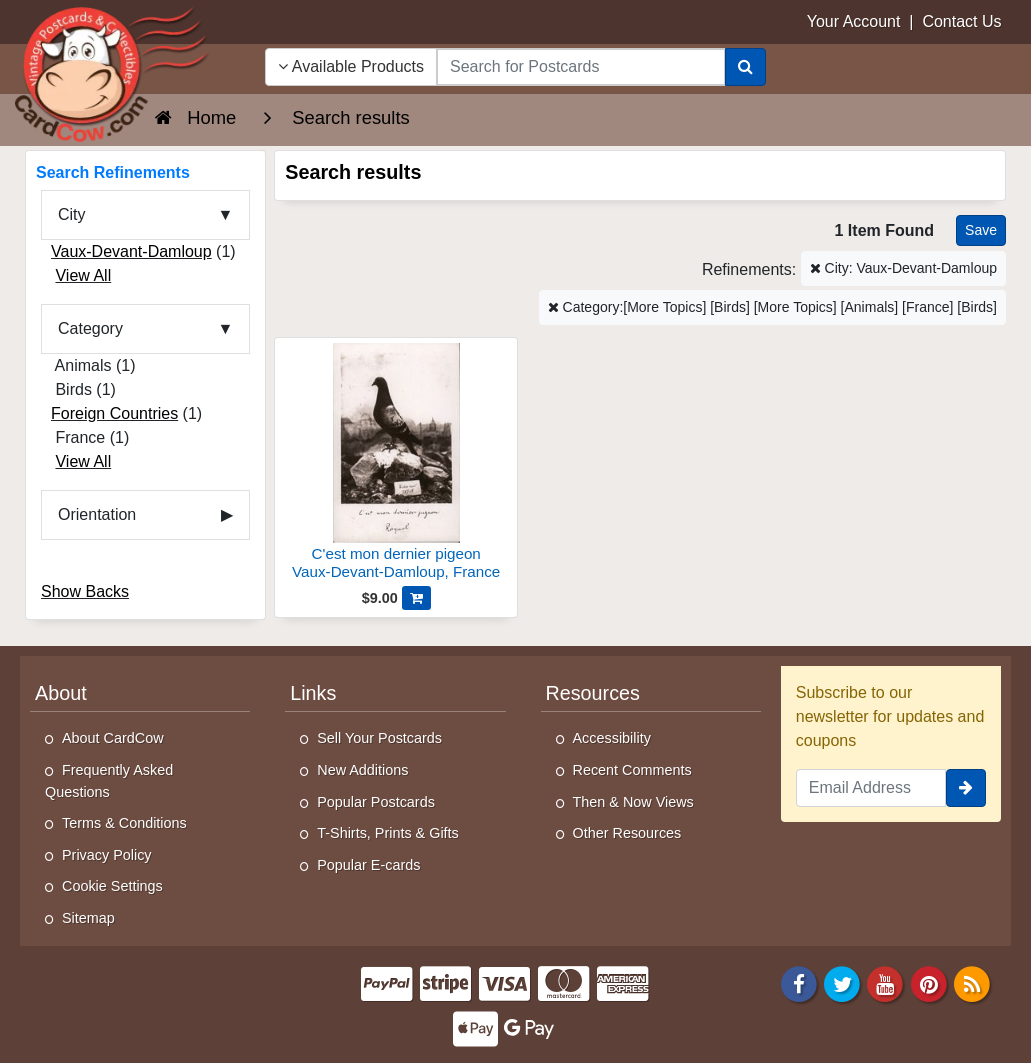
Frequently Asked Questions (109, 781)
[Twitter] (842, 982)
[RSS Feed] (972, 982)
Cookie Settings (112, 886)
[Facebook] (799, 982)
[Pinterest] (929, 982)
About (61, 693)
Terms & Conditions (124, 823)
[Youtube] (886, 982)
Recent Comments (632, 770)
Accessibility (612, 738)
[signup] (966, 788)
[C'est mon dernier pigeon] (396, 464)
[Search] (745, 67)
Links (313, 693)
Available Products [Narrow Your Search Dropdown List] (351, 66)
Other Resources (627, 833)
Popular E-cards (368, 865)
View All (83, 275)
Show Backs (85, 591)
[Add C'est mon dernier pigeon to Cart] (416, 598)
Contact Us (961, 21)
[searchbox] (581, 67)
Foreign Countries (114, 413)
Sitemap (88, 918)
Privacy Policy (107, 855)
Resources (593, 693)
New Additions (362, 770)
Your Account (854, 21)
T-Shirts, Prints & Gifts (388, 833)
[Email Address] (871, 788)
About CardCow (113, 738)
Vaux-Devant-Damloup (131, 251)
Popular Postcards (376, 802)
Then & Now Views (633, 802)
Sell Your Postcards (379, 738)
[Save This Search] (981, 230)
